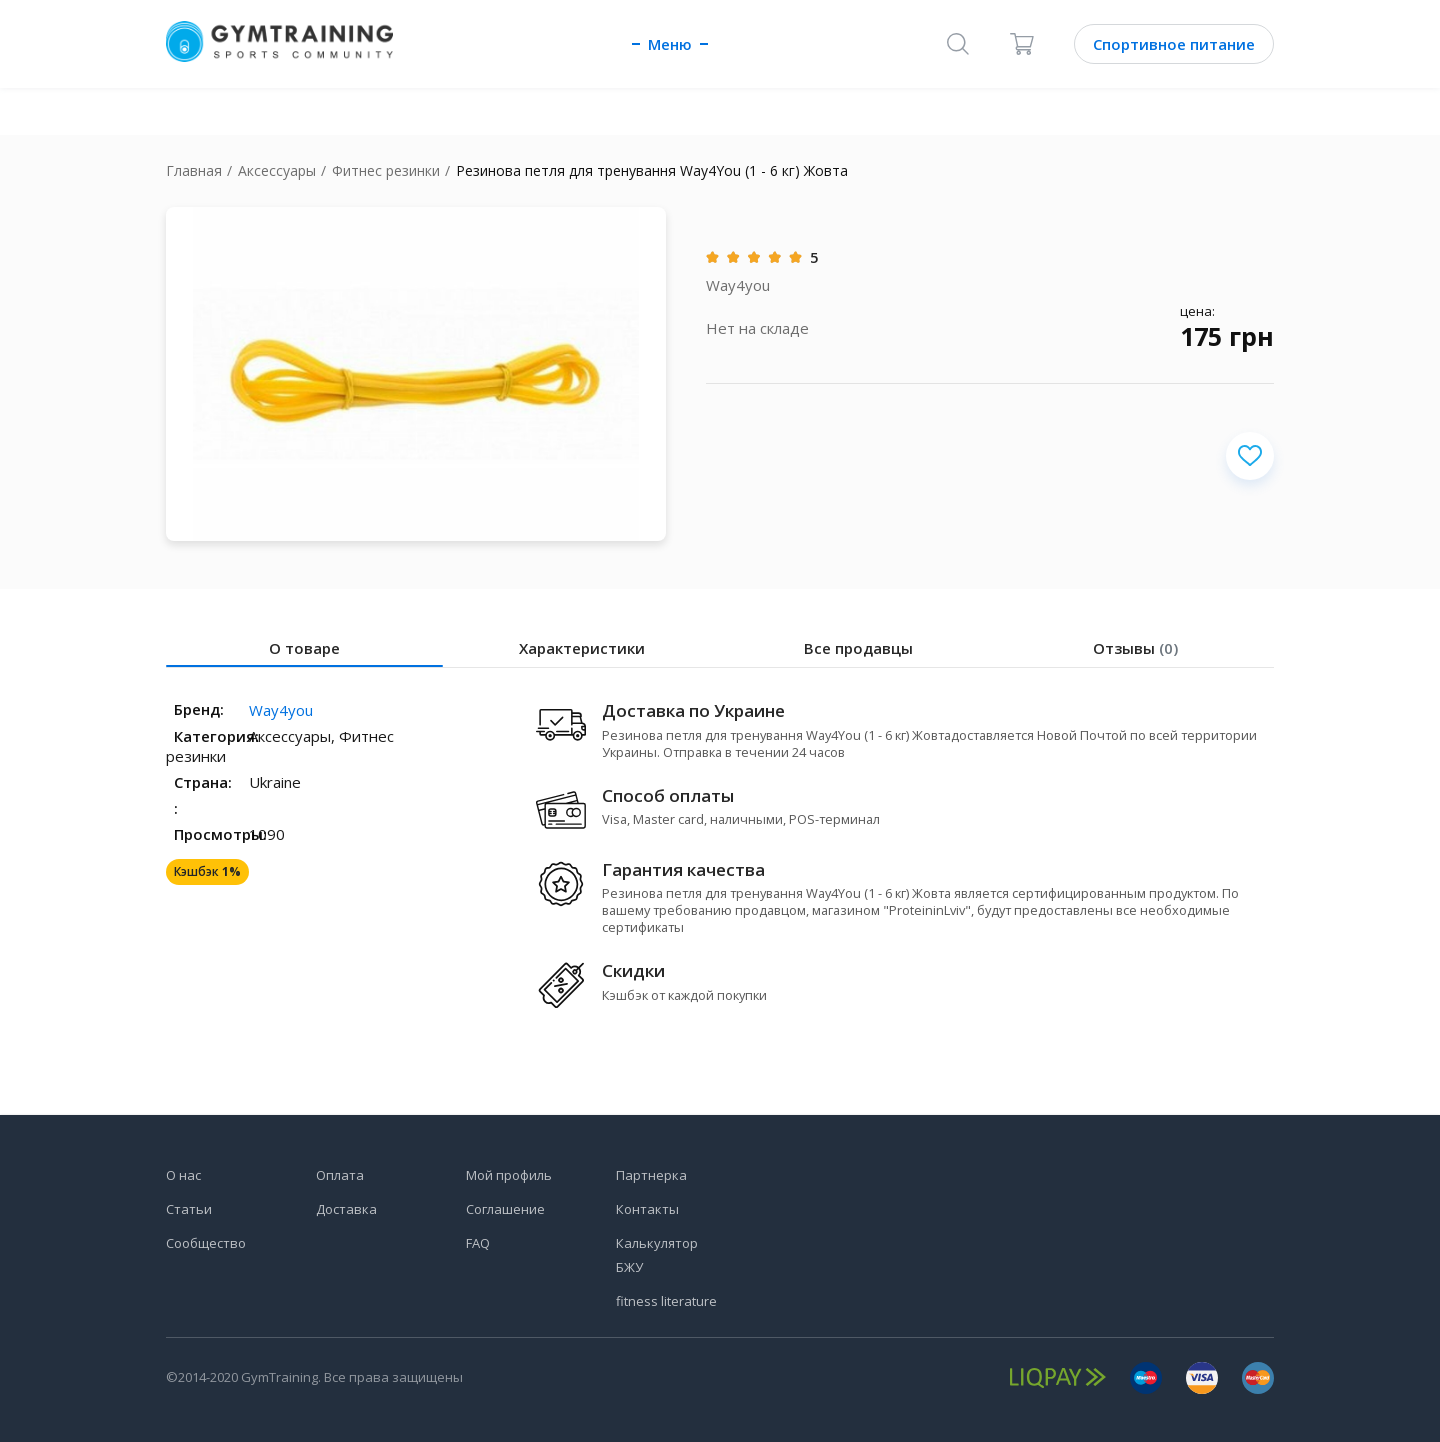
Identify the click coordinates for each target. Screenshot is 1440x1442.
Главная (194, 170)
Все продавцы (858, 648)
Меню (670, 44)
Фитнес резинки (386, 170)
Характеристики (582, 648)
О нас (183, 1175)
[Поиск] (958, 44)
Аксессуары (277, 170)
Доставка (346, 1209)
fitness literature (666, 1301)
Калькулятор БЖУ (657, 1255)
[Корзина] (1022, 44)
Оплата (340, 1175)
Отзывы (1135, 648)
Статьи (189, 1209)
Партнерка (651, 1175)
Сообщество (206, 1243)
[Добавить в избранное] (1250, 456)
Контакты (647, 1209)
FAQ (478, 1243)
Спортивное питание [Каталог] (1174, 44)
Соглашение (505, 1209)
